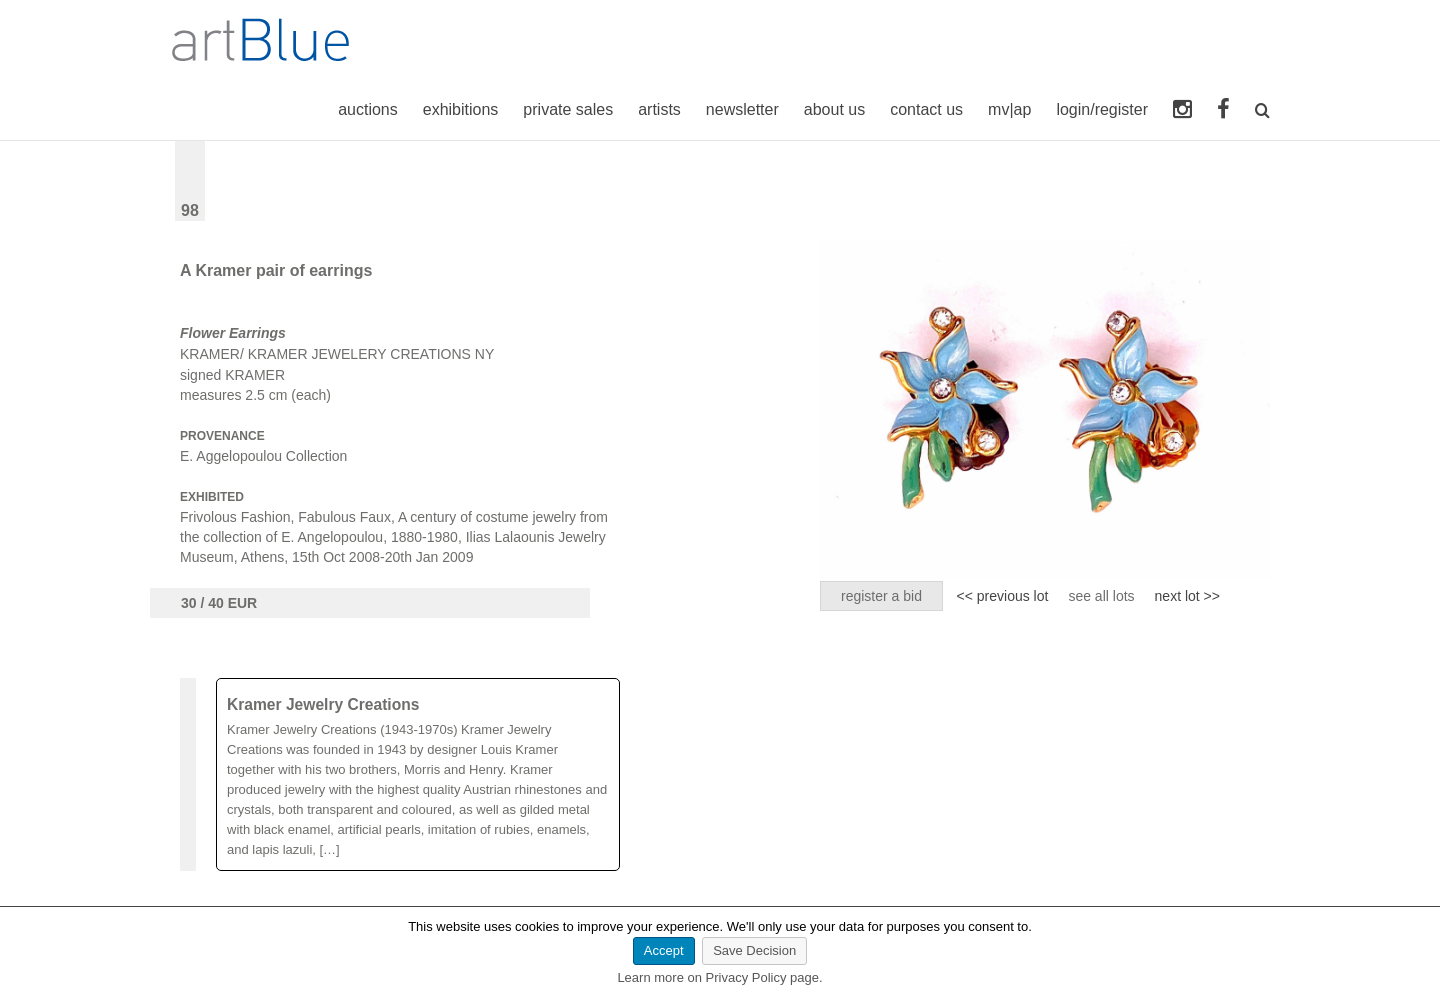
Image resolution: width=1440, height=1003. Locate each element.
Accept (664, 950)
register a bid (881, 596)
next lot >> (1187, 596)
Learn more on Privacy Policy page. (719, 977)
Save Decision (754, 950)
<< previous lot (1003, 596)
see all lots (1101, 596)
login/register (1102, 109)
